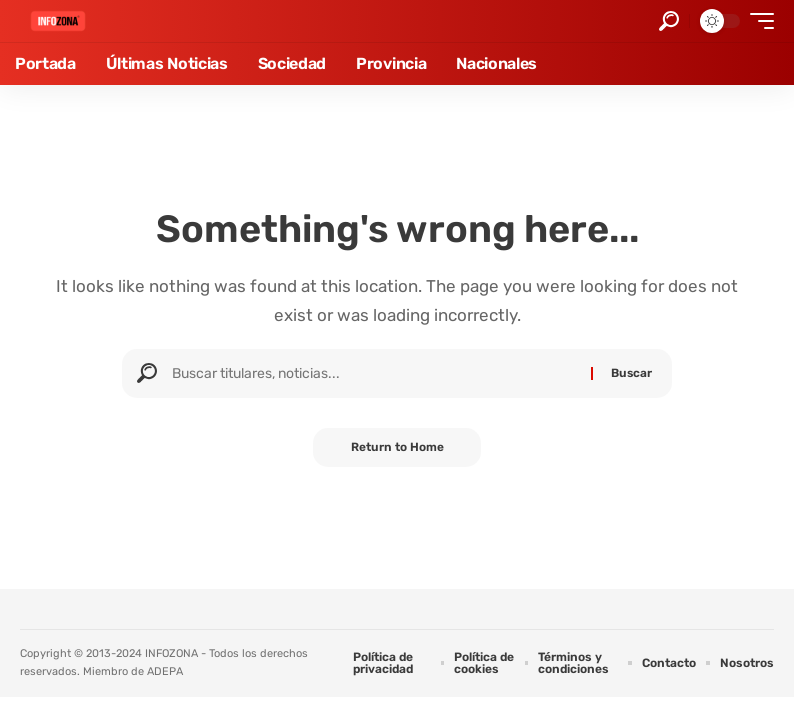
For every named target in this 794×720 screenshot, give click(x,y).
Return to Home (397, 448)
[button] (669, 21)
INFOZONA (171, 653)
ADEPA (165, 671)
